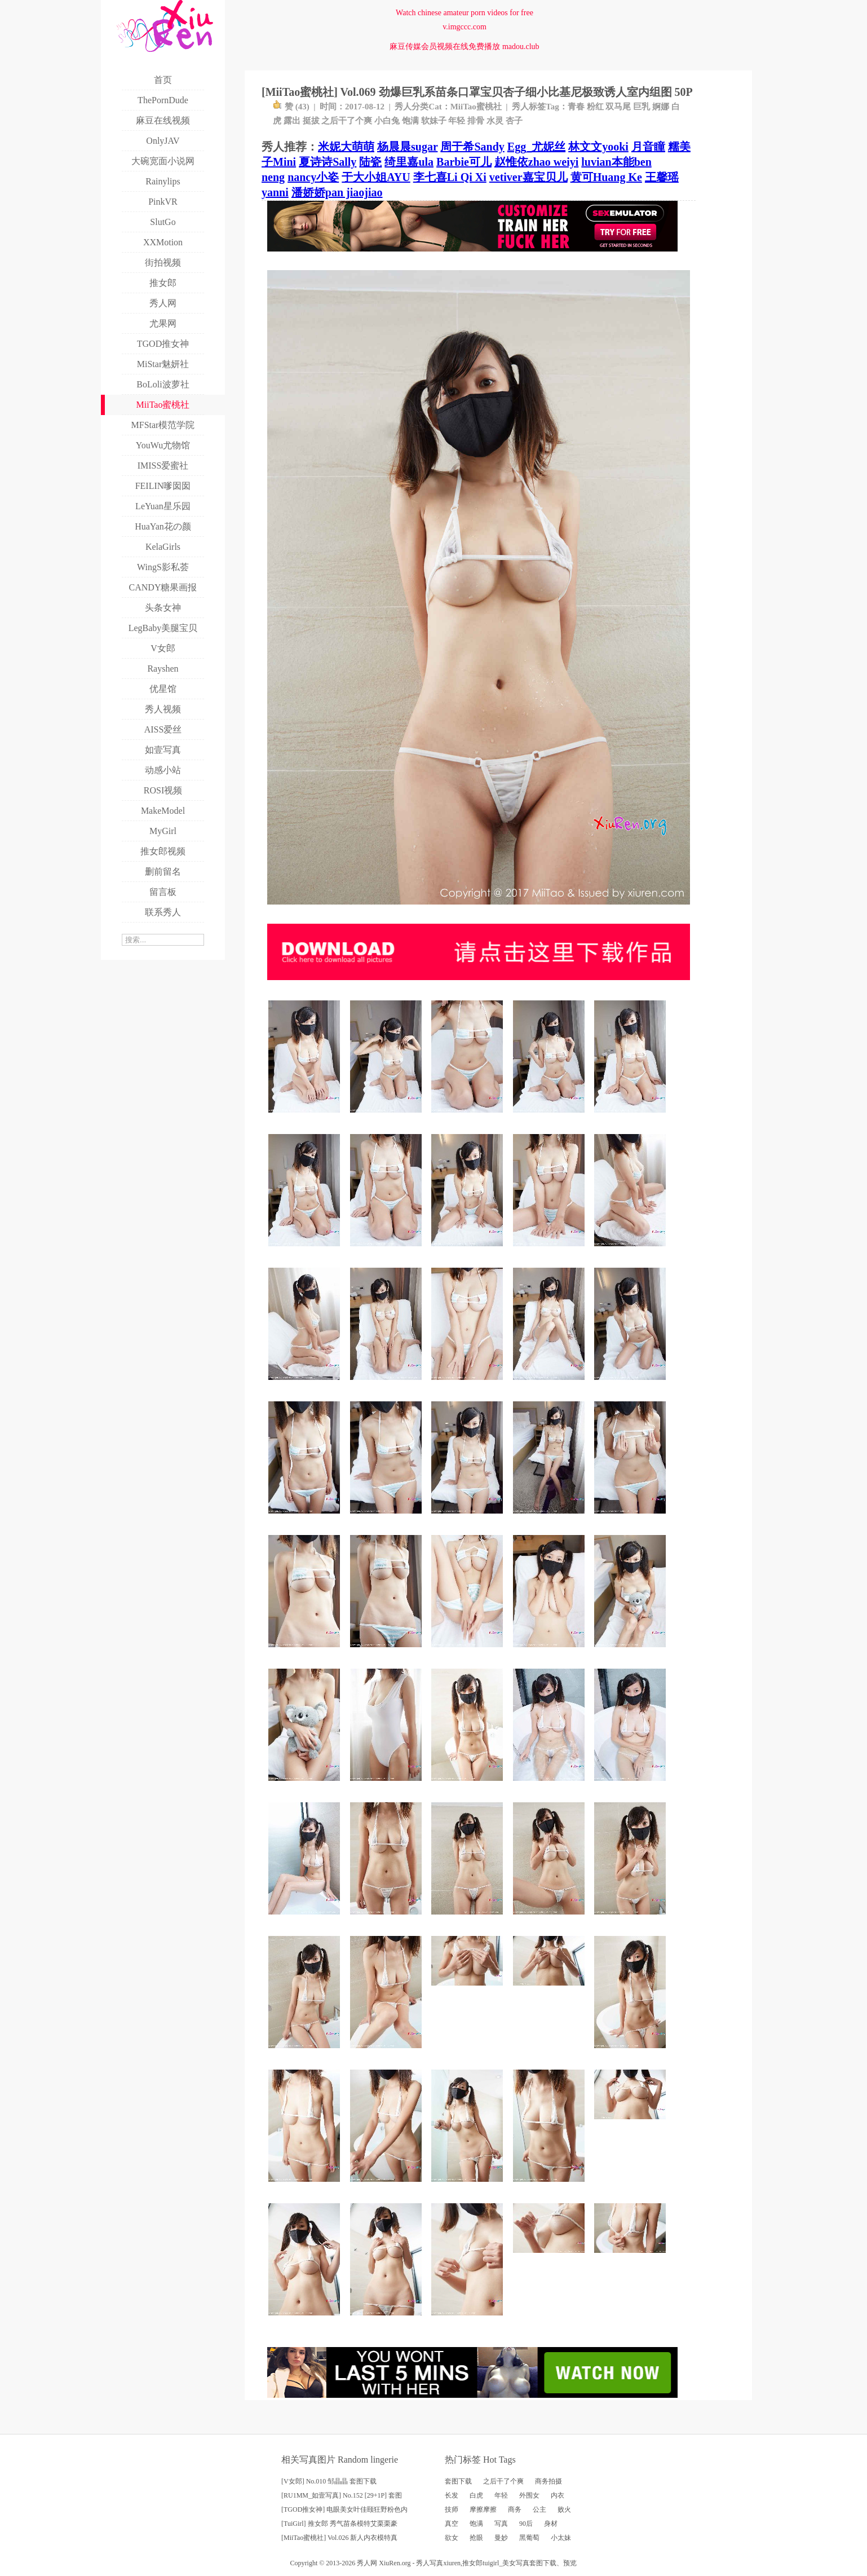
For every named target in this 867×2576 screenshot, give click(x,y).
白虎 (476, 2495)
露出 (292, 120)
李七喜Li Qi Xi (449, 177)
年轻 (456, 120)
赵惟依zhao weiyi (536, 162)
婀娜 (660, 106)
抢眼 (476, 2538)
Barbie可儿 (464, 162)
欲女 (451, 2538)
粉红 (595, 106)
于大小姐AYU (376, 177)
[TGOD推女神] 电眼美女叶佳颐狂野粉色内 (344, 2509)
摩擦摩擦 (483, 2509)
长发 (451, 2495)
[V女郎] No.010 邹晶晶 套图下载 (329, 2481)
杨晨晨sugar (407, 146)
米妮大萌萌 (346, 146)
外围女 (529, 2495)
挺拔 (311, 120)
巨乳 (641, 106)
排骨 (475, 120)
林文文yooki (598, 146)
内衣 (557, 2495)
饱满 (410, 120)
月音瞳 (648, 146)
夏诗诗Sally (327, 162)
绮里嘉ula (409, 162)
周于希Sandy (472, 146)
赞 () (291, 106)
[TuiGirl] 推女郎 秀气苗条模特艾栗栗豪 (339, 2524)
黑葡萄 (529, 2538)
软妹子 (433, 120)
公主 (539, 2509)
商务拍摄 (548, 2481)
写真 (501, 2524)
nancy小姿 (313, 177)
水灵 (494, 120)
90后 (526, 2524)
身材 (551, 2524)
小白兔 (387, 120)
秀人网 (367, 2563)
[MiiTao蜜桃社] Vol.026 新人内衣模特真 (339, 2538)
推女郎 (472, 2563)
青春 (576, 106)
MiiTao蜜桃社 (476, 106)
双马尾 (618, 106)
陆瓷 (370, 162)
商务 (514, 2509)
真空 (451, 2524)
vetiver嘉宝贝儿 (528, 177)
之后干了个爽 (346, 120)
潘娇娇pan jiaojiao (337, 192)
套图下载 (458, 2481)
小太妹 (561, 2538)
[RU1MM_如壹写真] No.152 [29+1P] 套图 (341, 2495)
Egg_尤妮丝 (536, 146)
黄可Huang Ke (606, 177)
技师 (451, 2509)
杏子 (514, 120)
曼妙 (501, 2538)
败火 (564, 2509)
